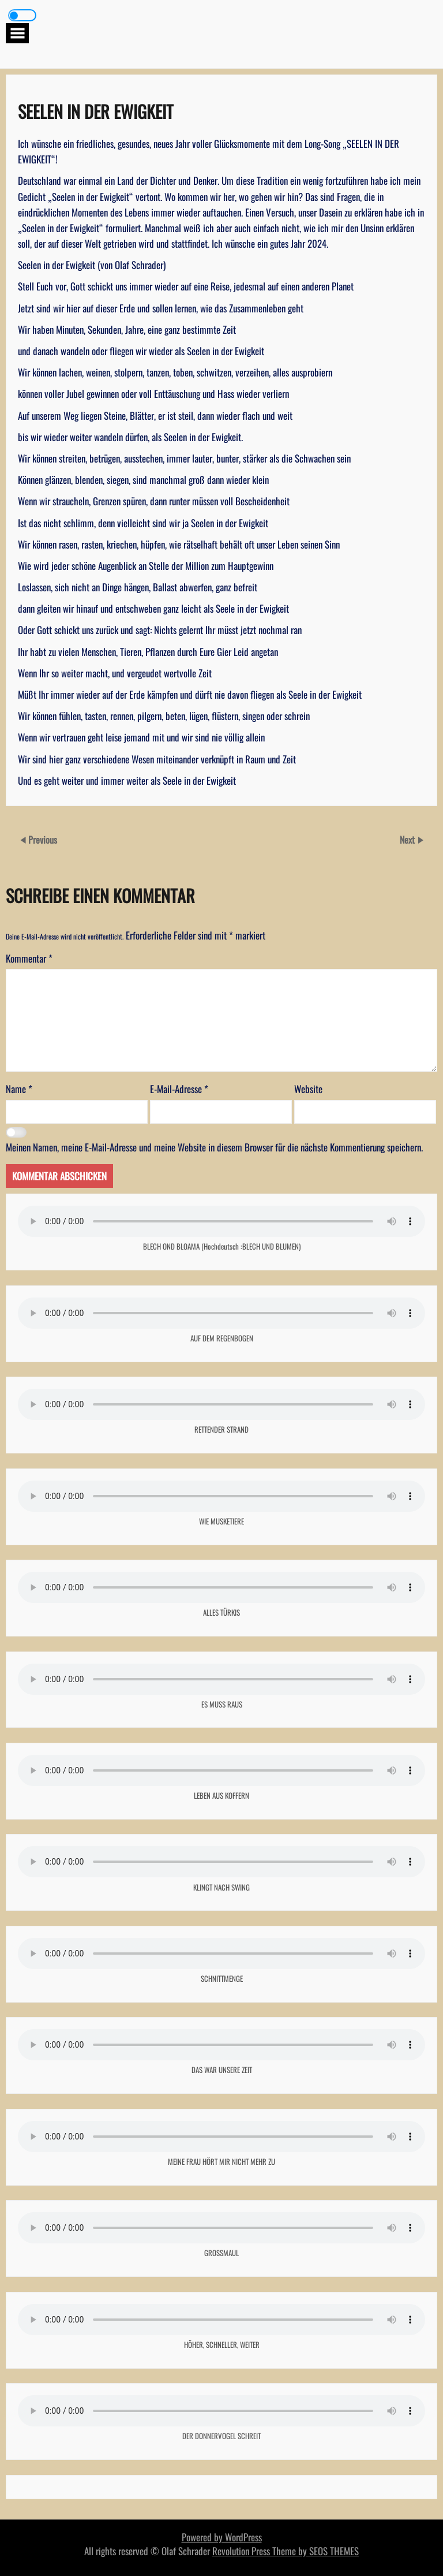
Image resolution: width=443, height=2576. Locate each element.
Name (19, 1089)
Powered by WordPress (222, 2537)
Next (408, 840)
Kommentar (29, 958)
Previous (42, 840)
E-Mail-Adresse (179, 1089)
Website (308, 1089)
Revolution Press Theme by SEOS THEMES (285, 2551)
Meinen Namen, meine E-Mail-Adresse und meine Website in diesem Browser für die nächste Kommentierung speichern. (214, 1147)
